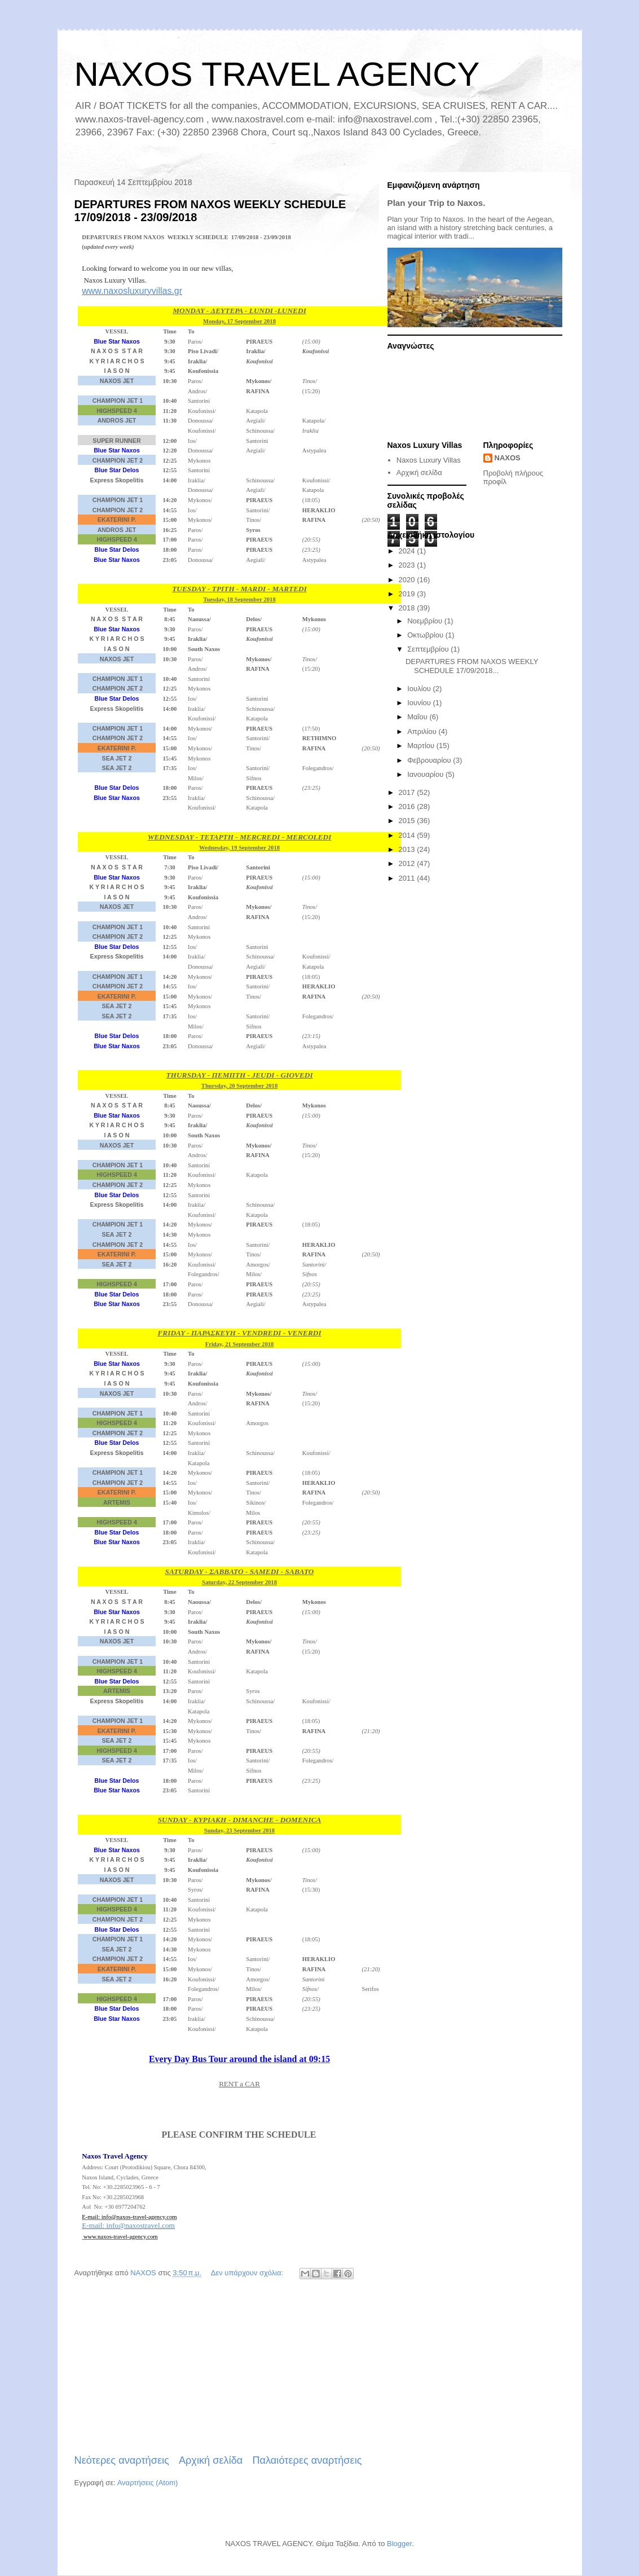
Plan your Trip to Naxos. (436, 203)
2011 (408, 878)
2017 (408, 792)
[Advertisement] (218, 2368)
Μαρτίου (422, 745)
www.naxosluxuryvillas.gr (132, 291)
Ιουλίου (420, 688)
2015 (408, 820)
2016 (408, 806)
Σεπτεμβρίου (429, 649)
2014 (408, 835)
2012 (408, 863)
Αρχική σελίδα (211, 2460)
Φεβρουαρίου (430, 760)
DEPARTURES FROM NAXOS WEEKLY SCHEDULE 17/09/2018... (472, 666)
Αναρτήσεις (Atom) (147, 2482)
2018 (408, 608)
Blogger (399, 2543)
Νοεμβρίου (425, 621)
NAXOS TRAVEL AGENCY (277, 74)
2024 (408, 551)
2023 (408, 565)
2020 (408, 579)
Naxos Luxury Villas (428, 460)
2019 (408, 594)
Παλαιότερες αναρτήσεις (307, 2460)
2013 (408, 849)
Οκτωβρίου (426, 635)
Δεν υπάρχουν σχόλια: (248, 2273)
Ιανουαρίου (426, 774)
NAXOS (508, 458)
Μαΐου (418, 717)
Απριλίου (422, 731)
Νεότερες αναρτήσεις (121, 2460)
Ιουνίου (420, 702)
